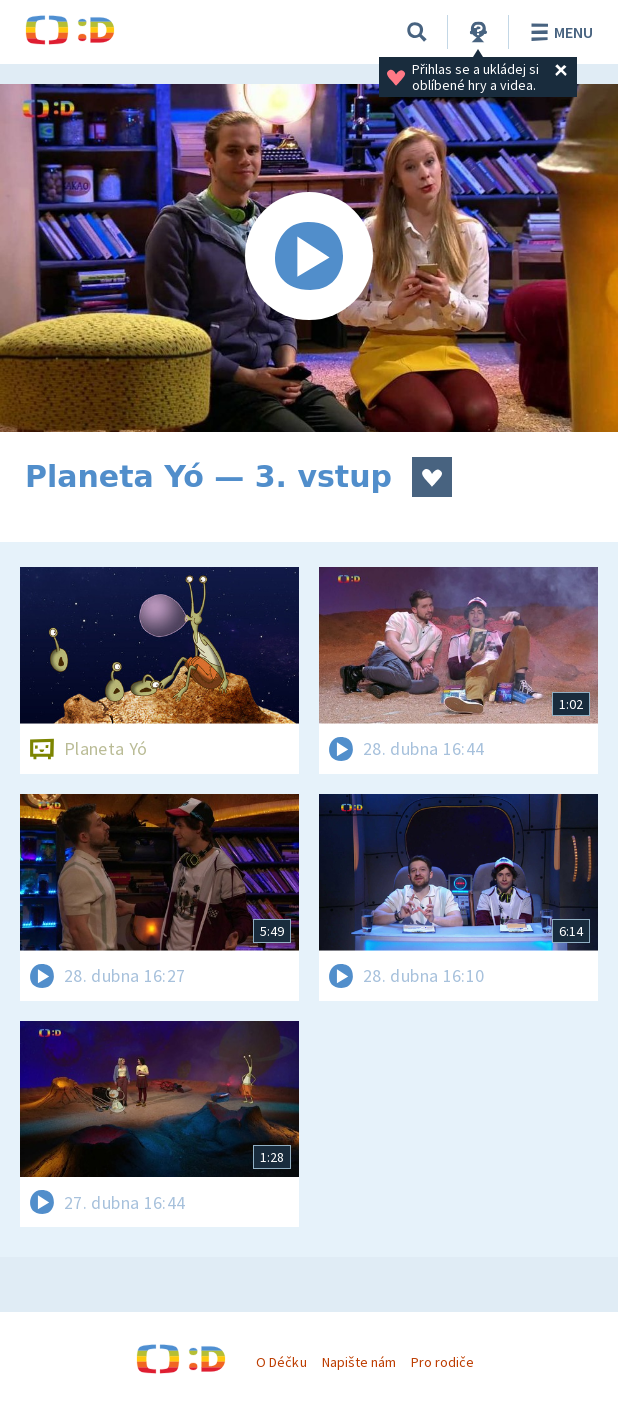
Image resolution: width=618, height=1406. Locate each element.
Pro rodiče (442, 1362)
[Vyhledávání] (417, 32)
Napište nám (359, 1362)
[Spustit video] (309, 258)
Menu (558, 32)
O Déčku (281, 1362)
